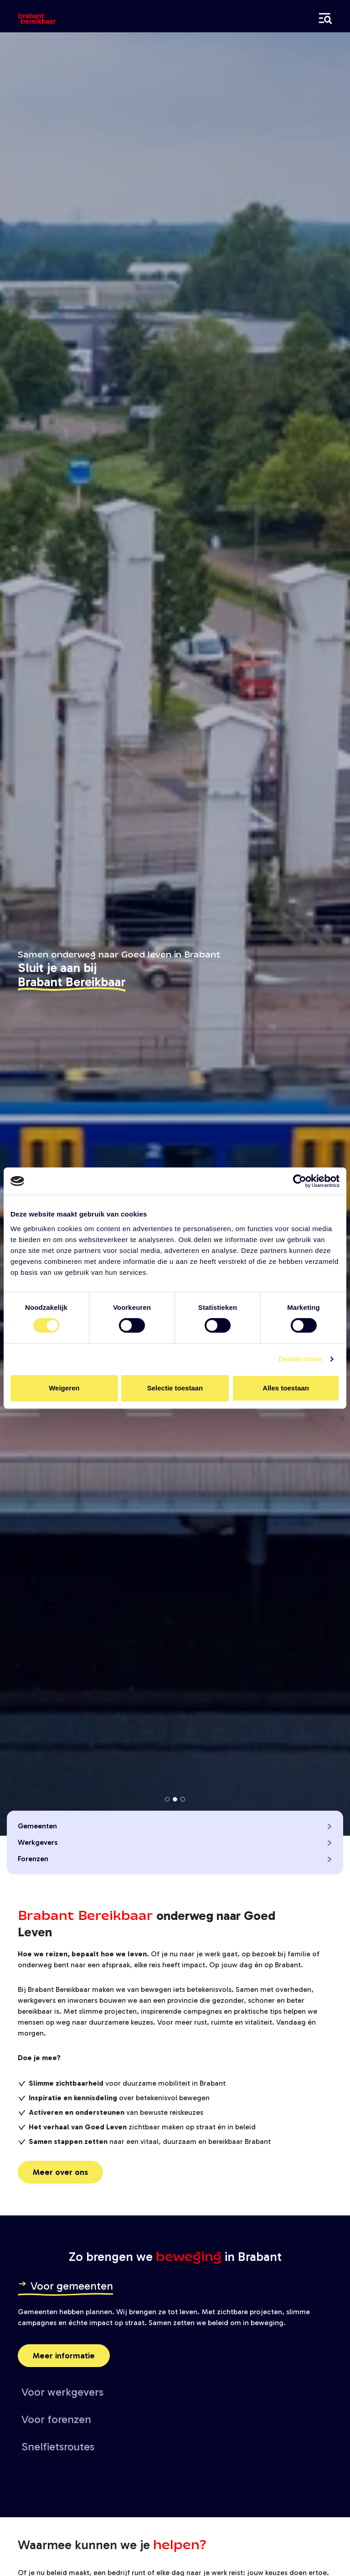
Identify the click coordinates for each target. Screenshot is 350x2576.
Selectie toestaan (175, 1388)
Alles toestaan (285, 1388)
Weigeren (64, 1388)
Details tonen (300, 1359)
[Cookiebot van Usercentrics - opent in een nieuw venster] (300, 1181)
